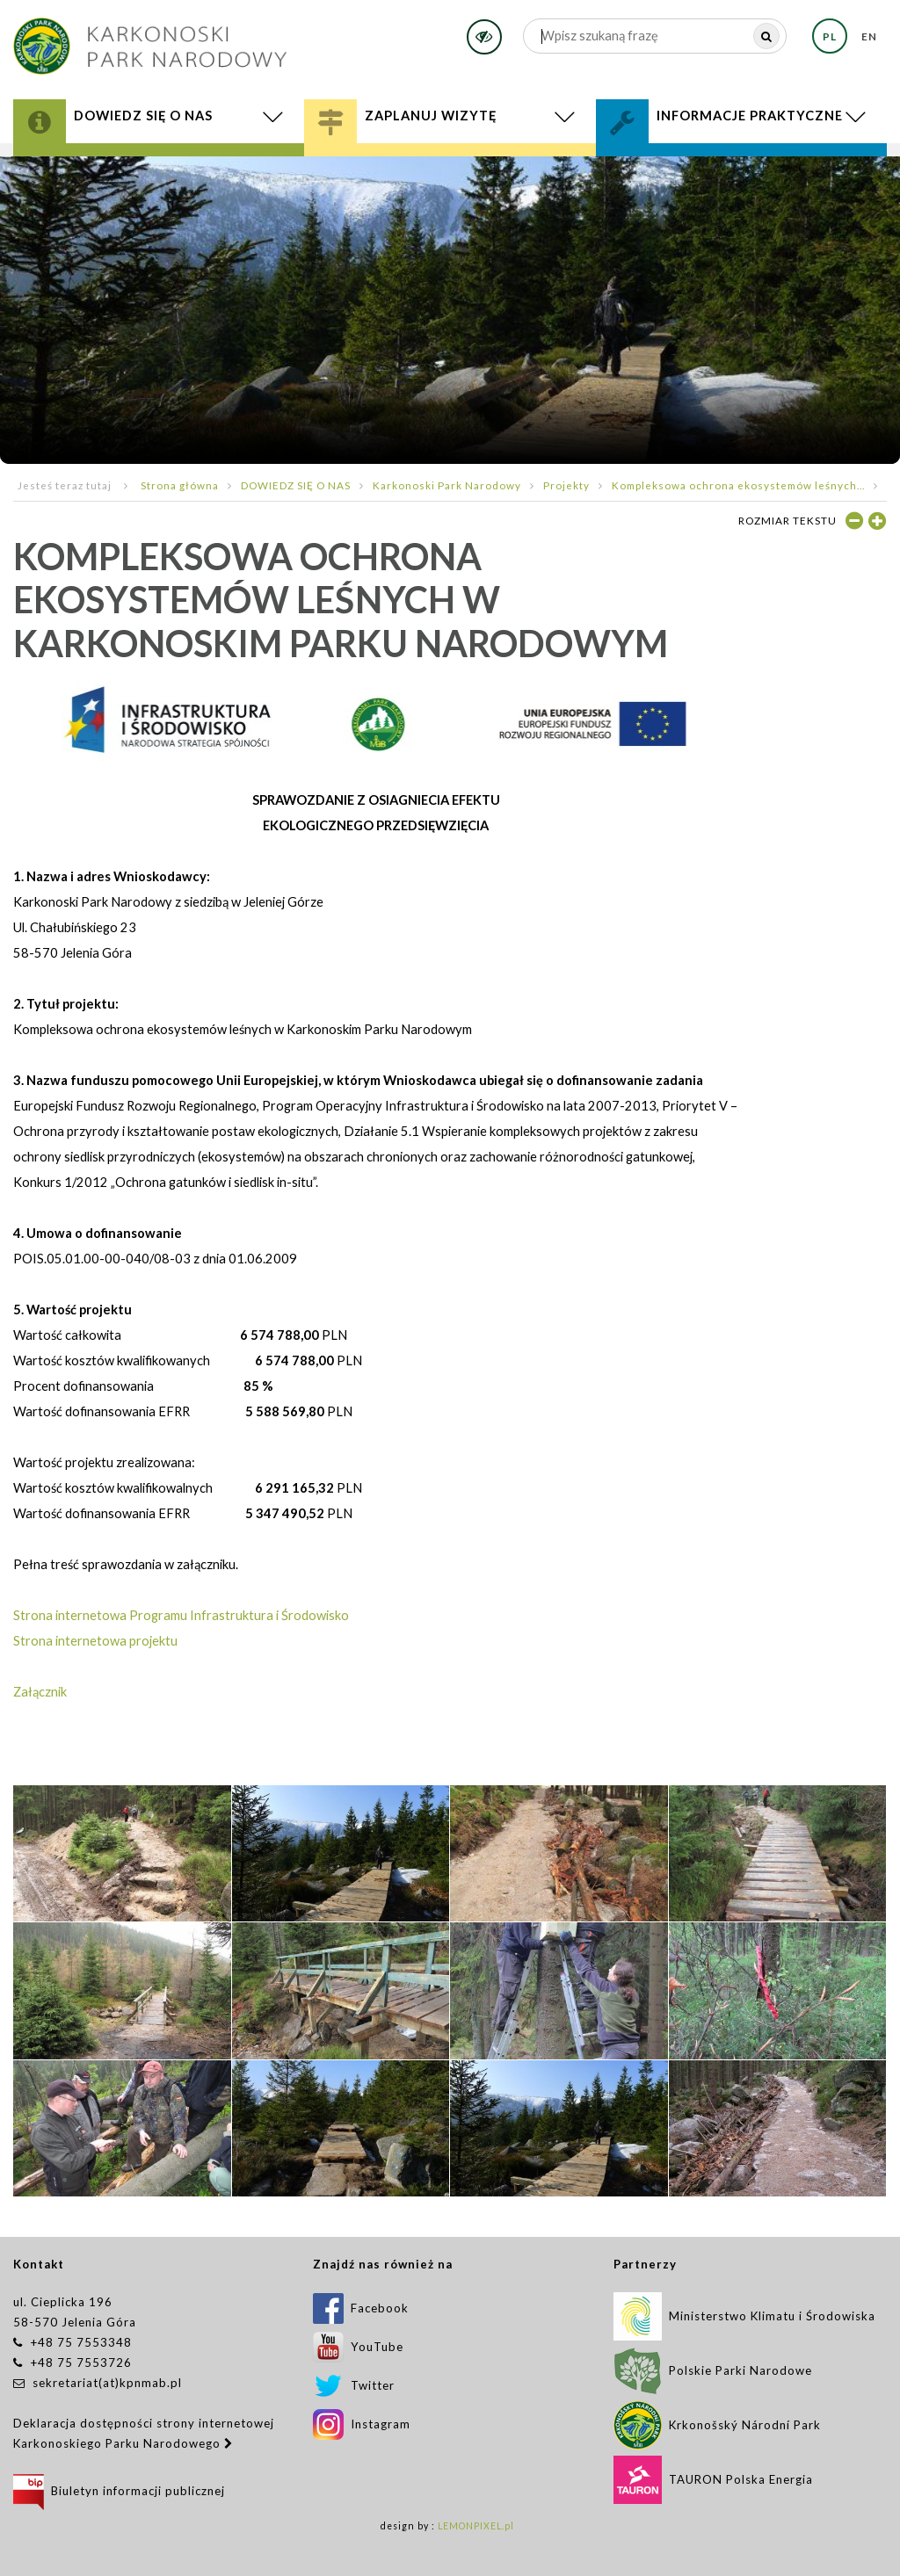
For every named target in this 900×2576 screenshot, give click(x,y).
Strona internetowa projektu (95, 1640)
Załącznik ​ (40, 1691)
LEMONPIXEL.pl (476, 2526)
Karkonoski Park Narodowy (447, 485)
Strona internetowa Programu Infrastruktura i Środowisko (181, 1615)
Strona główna (180, 485)
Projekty (566, 485)
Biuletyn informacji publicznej (119, 2491)
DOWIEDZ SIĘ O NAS (296, 485)
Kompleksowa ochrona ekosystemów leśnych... (738, 485)
